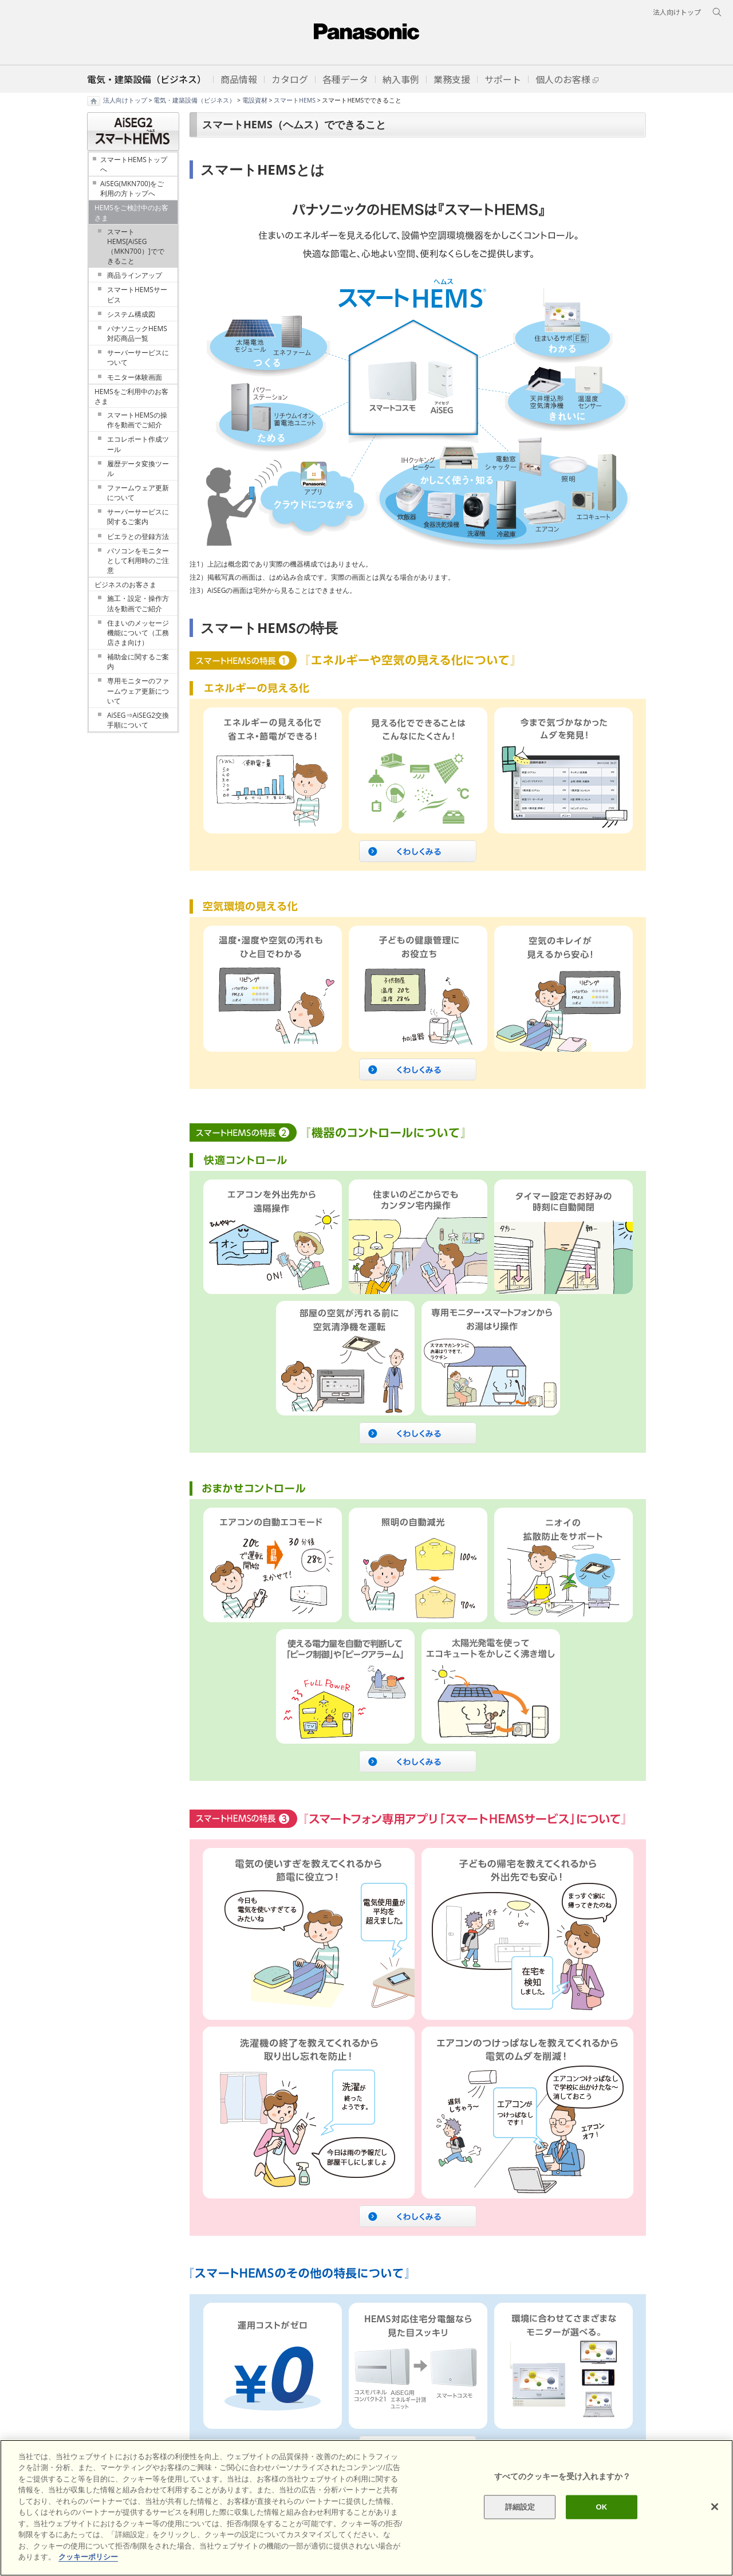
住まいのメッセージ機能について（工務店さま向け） (138, 632)
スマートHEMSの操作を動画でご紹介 (137, 420)
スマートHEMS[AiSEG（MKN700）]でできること (135, 246)
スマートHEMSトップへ (133, 164)
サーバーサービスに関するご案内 (138, 516)
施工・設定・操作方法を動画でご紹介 (138, 603)
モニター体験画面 (134, 377)
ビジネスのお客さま (125, 584)
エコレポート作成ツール (138, 444)
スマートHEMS (295, 100)
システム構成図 (131, 314)
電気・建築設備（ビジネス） (194, 100)
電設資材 (254, 100)
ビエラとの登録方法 (138, 536)
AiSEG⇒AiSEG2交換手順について (138, 720)
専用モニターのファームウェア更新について (138, 690)
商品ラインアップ (134, 275)
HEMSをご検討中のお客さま (131, 212)
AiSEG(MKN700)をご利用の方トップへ (132, 188)
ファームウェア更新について (138, 492)
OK (601, 2507)
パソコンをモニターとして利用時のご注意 (138, 560)
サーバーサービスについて (138, 357)
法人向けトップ (125, 100)
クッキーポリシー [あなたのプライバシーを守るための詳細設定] (88, 2557)
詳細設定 (520, 2507)
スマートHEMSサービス (137, 294)
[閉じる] (714, 2506)
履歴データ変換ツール (138, 468)
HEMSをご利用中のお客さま (131, 396)
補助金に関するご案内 (138, 661)
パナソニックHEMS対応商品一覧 (137, 333)
